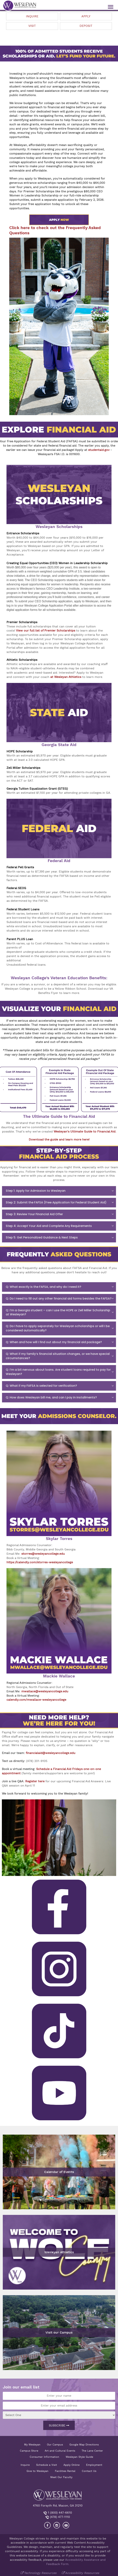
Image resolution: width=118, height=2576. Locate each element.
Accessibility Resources (82, 2573)
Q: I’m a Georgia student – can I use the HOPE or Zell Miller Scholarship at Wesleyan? (58, 1312)
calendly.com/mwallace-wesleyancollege (36, 1699)
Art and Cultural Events (60, 2450)
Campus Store (29, 2450)
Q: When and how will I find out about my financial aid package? (54, 1342)
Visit (32, 26)
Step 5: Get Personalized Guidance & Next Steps (42, 1237)
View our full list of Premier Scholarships (45, 630)
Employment (94, 2464)
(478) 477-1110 (59, 2517)
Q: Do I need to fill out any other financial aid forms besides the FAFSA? (59, 1298)
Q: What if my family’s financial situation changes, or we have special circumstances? (58, 1356)
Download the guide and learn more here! (59, 1139)
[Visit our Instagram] (56, 2525)
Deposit (86, 26)
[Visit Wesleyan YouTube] (66, 2525)
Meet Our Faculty (61, 2477)
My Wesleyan (32, 2444)
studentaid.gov (98, 450)
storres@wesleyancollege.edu (43, 1553)
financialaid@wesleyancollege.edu (50, 1753)
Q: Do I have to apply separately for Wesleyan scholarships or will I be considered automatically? (58, 1328)
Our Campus (55, 2444)
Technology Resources (40, 2573)
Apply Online (71, 2464)
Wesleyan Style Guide (79, 2456)
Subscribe (59, 2425)
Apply (85, 16)
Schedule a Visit (46, 2464)
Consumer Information (44, 2456)
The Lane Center (92, 2450)
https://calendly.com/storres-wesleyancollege (39, 1562)
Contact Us (89, 2470)
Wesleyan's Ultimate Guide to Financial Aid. (85, 1131)
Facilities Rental (65, 2470)
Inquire (32, 16)
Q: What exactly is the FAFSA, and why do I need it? (43, 1287)
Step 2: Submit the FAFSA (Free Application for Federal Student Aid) (56, 1202)
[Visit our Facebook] (47, 2525)
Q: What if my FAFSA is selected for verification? (41, 1386)
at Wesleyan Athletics (65, 677)
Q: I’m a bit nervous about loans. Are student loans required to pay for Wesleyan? (58, 1372)
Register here (35, 1781)
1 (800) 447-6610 (59, 2512)
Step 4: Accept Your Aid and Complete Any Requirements (49, 1226)
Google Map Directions (84, 2444)
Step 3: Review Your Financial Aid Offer (34, 1214)
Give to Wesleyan (37, 2470)
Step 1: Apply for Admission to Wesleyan (35, 1191)
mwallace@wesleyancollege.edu (44, 1691)
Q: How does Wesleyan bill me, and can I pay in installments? (51, 1397)
